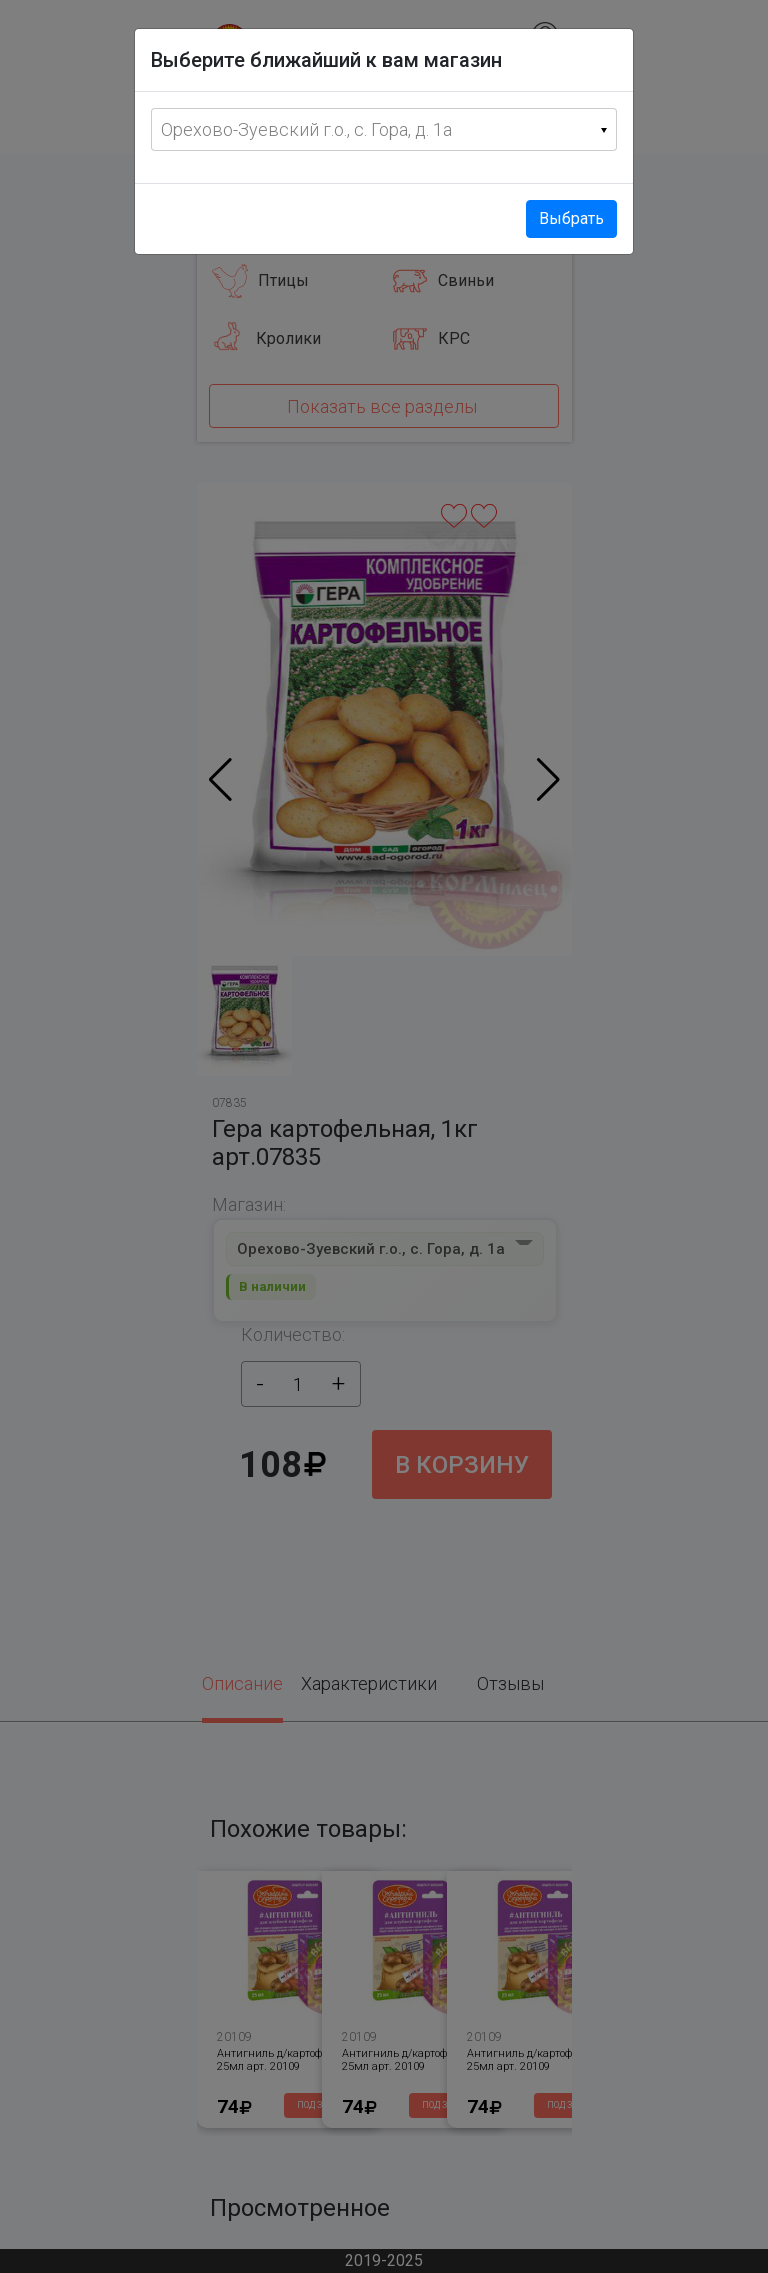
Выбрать (571, 218)
